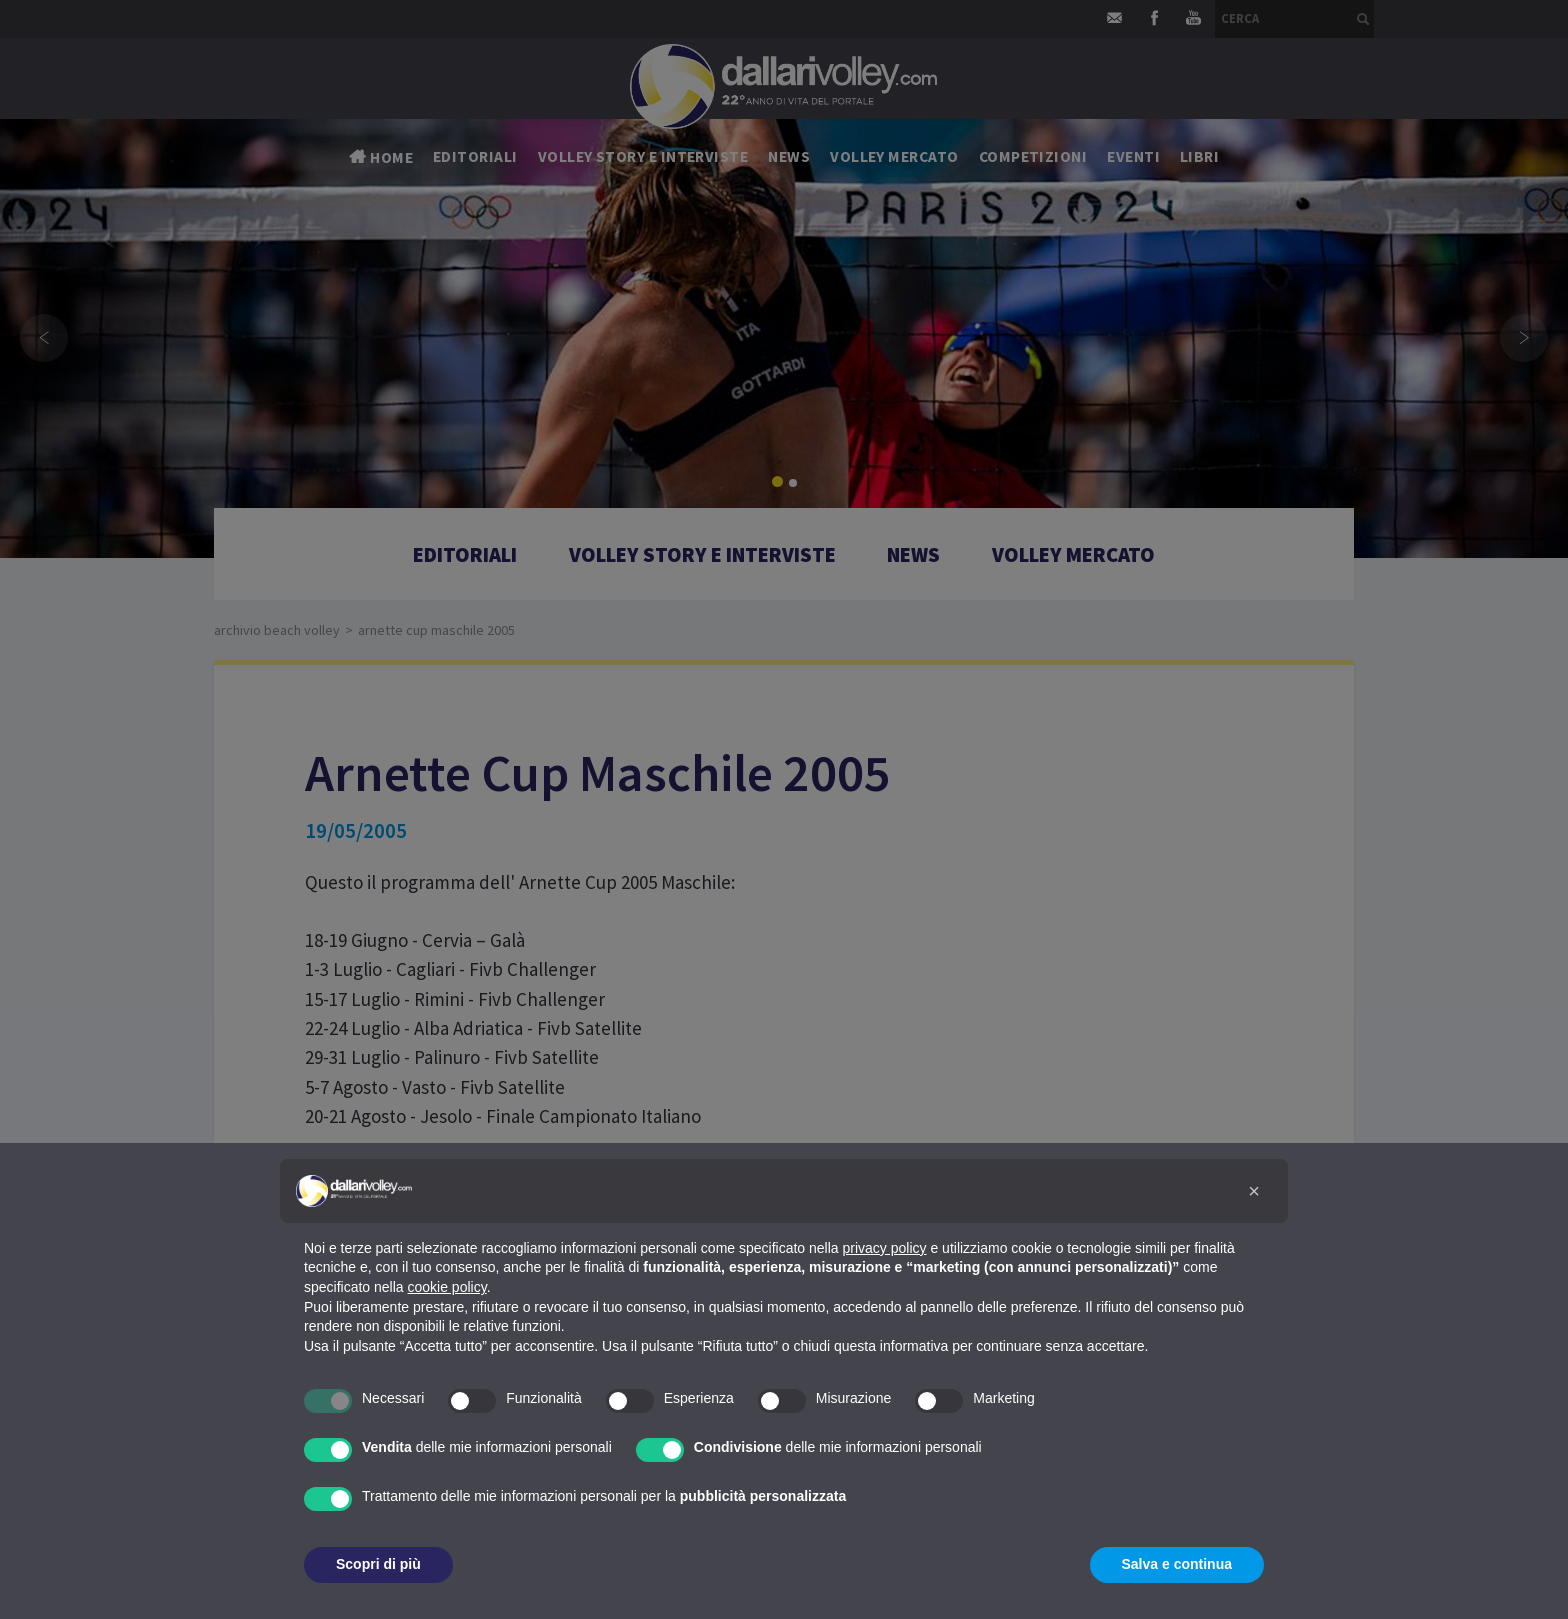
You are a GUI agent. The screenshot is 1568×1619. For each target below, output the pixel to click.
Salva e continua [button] (1177, 1564)
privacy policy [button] (885, 1248)
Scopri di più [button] (378, 1564)
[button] (1254, 1191)
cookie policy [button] (447, 1287)
